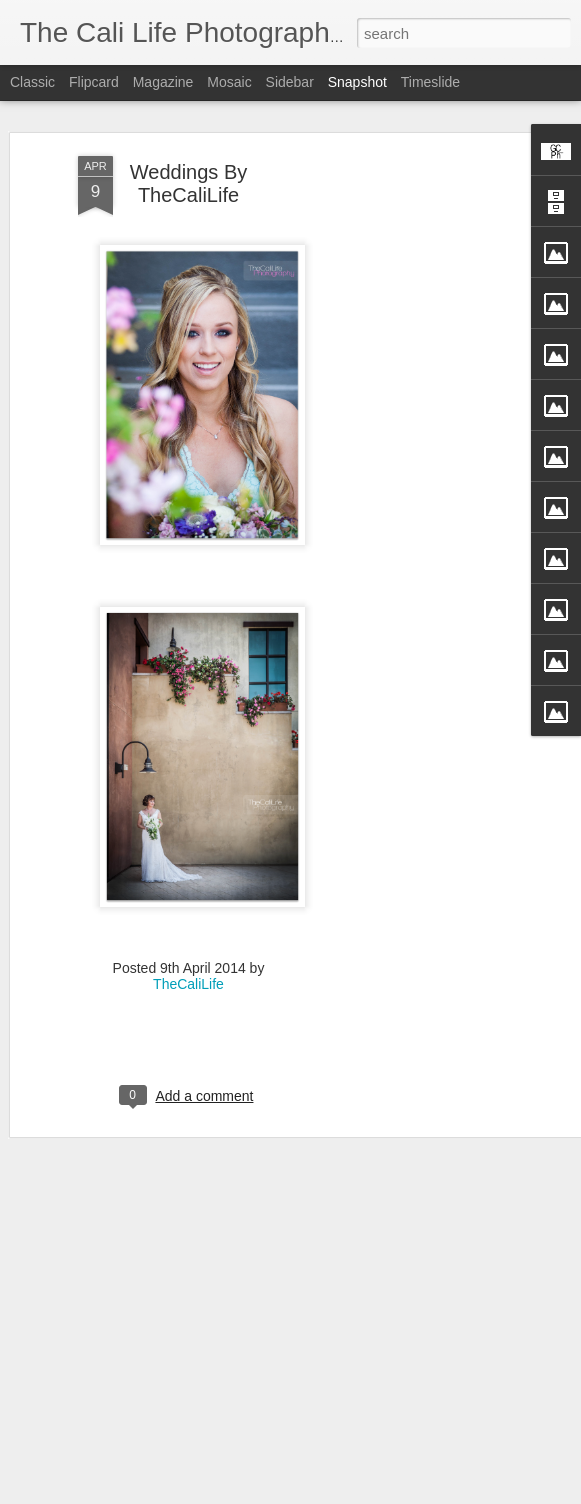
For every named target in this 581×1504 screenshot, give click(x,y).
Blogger (379, 1493)
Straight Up (369, 1443)
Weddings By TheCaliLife (188, 118)
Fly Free (133, 1432)
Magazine (163, 82)
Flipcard (94, 82)
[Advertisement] (409, 406)
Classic (32, 82)
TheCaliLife (188, 918)
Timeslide (430, 82)
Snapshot (357, 82)
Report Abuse (438, 1493)
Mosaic (229, 82)
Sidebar (290, 82)
